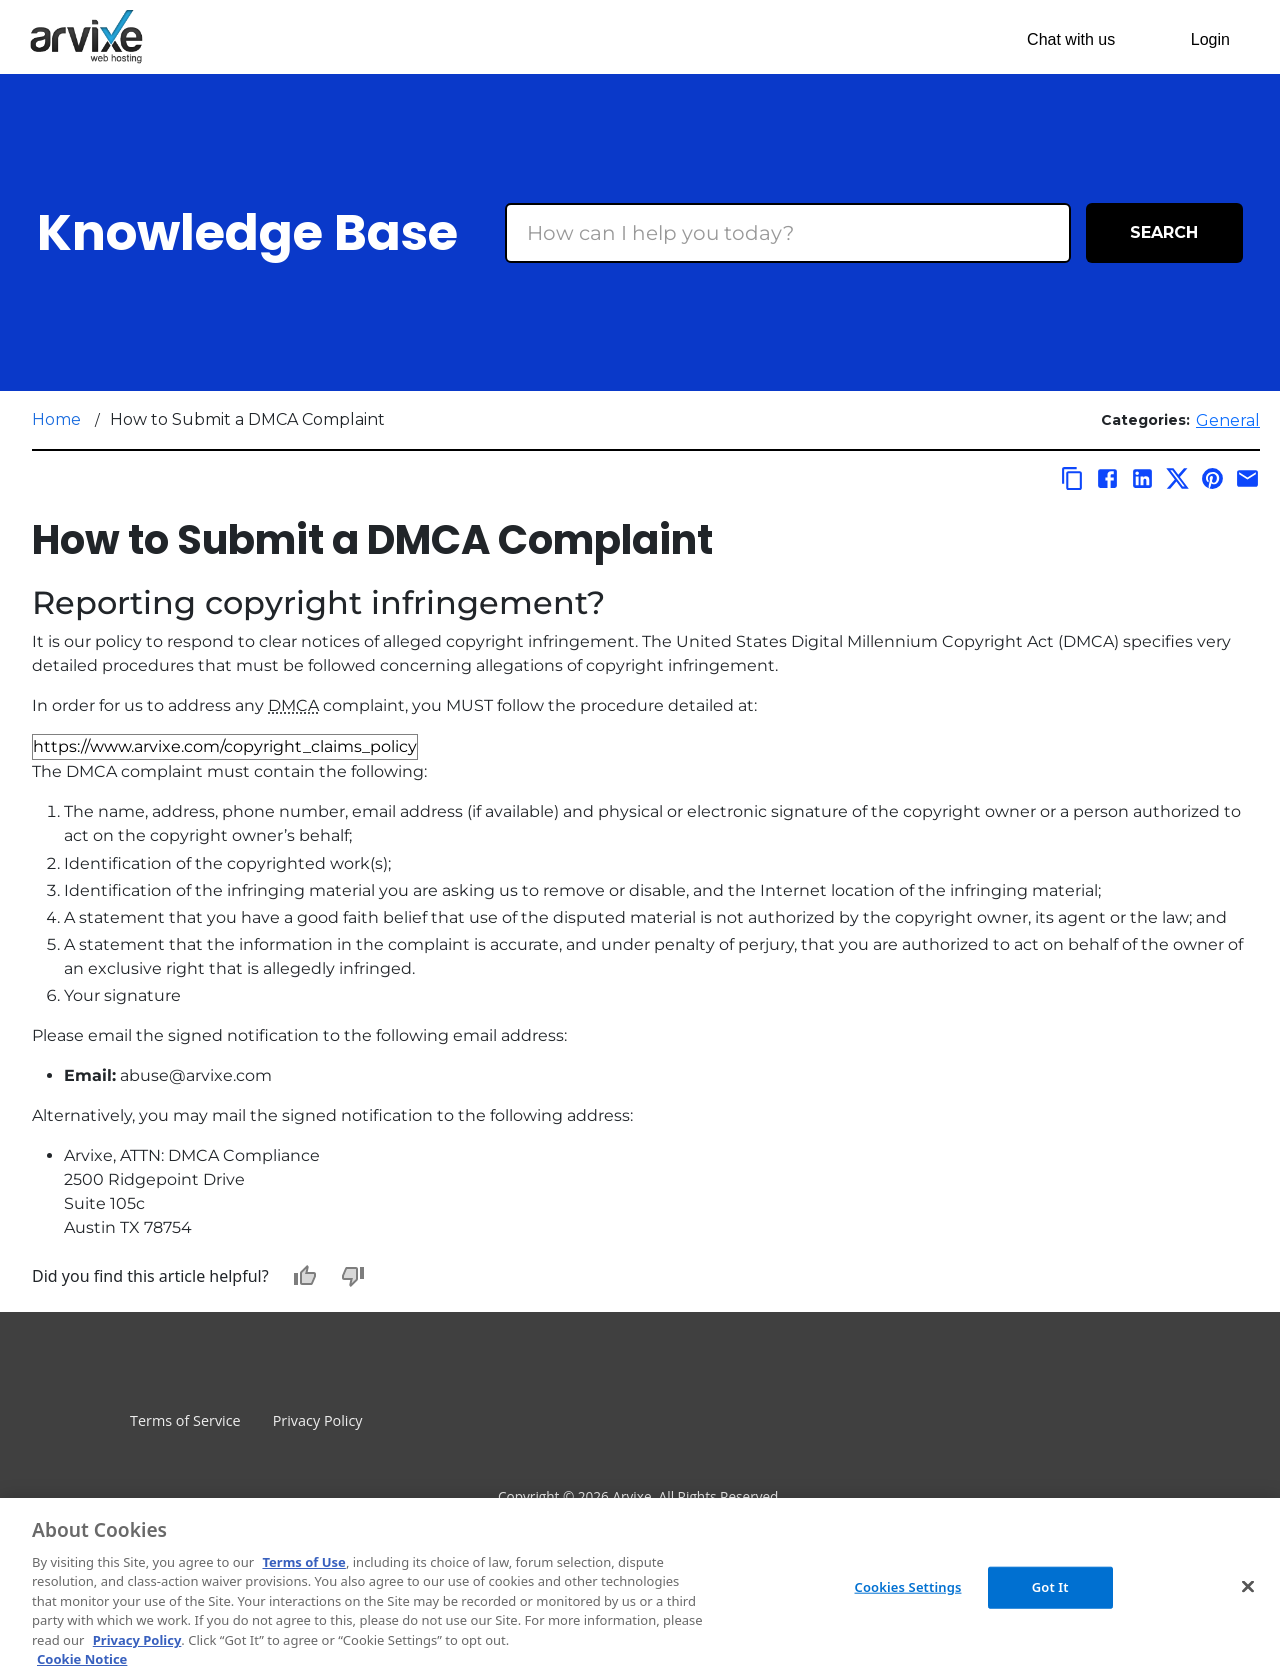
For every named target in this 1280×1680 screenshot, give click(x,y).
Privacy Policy (318, 1420)
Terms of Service (185, 1420)
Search (1164, 232)
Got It (1050, 1587)
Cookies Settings (908, 1587)
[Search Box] (788, 233)
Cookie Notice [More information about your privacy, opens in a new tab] (82, 1659)
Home (56, 419)
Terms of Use (303, 1562)
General (1228, 420)
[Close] (1248, 1586)
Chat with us (1071, 39)
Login (1210, 39)
